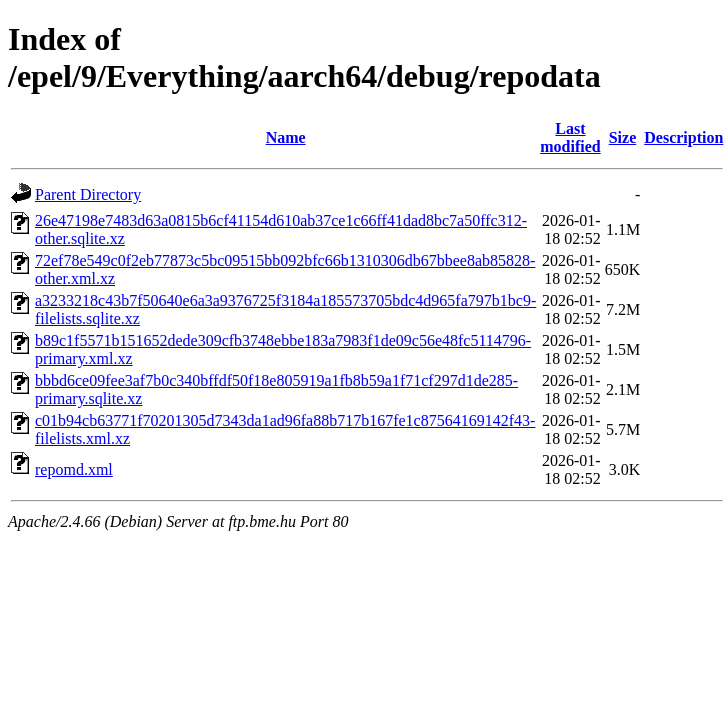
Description (683, 137)
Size (623, 137)
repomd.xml (74, 469)
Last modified (570, 137)
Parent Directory (88, 194)
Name (286, 137)
